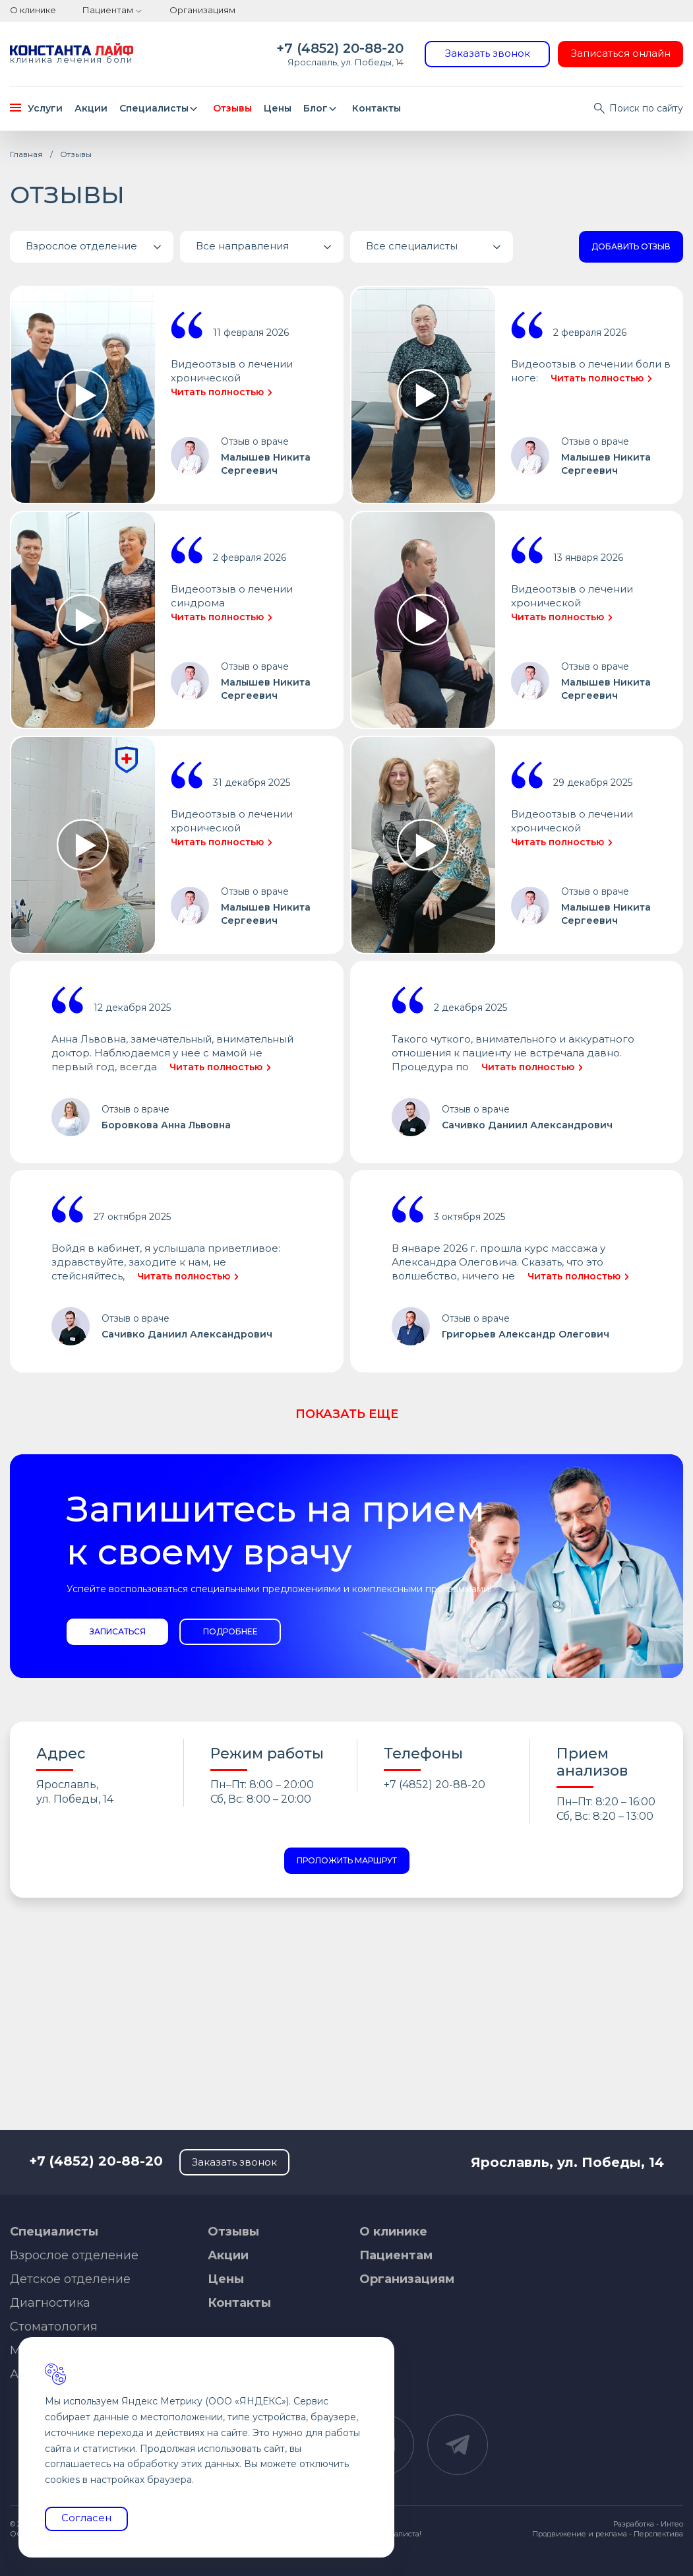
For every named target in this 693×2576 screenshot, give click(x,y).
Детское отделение (70, 2279)
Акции (91, 108)
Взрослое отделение (74, 2255)
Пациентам (107, 10)
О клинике (33, 10)
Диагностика (50, 2303)
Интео (672, 2523)
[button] (91, 247)
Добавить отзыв (631, 246)
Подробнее (230, 1631)
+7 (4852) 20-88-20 (340, 48)
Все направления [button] (270, 247)
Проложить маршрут (347, 1860)
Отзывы (232, 108)
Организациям (202, 10)
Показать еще (346, 1414)
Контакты (376, 108)
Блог (322, 108)
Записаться (118, 1631)
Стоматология (54, 2326)
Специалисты (160, 108)
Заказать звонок (487, 53)
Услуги (36, 108)
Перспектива (658, 2533)
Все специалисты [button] (440, 247)
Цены (277, 108)
